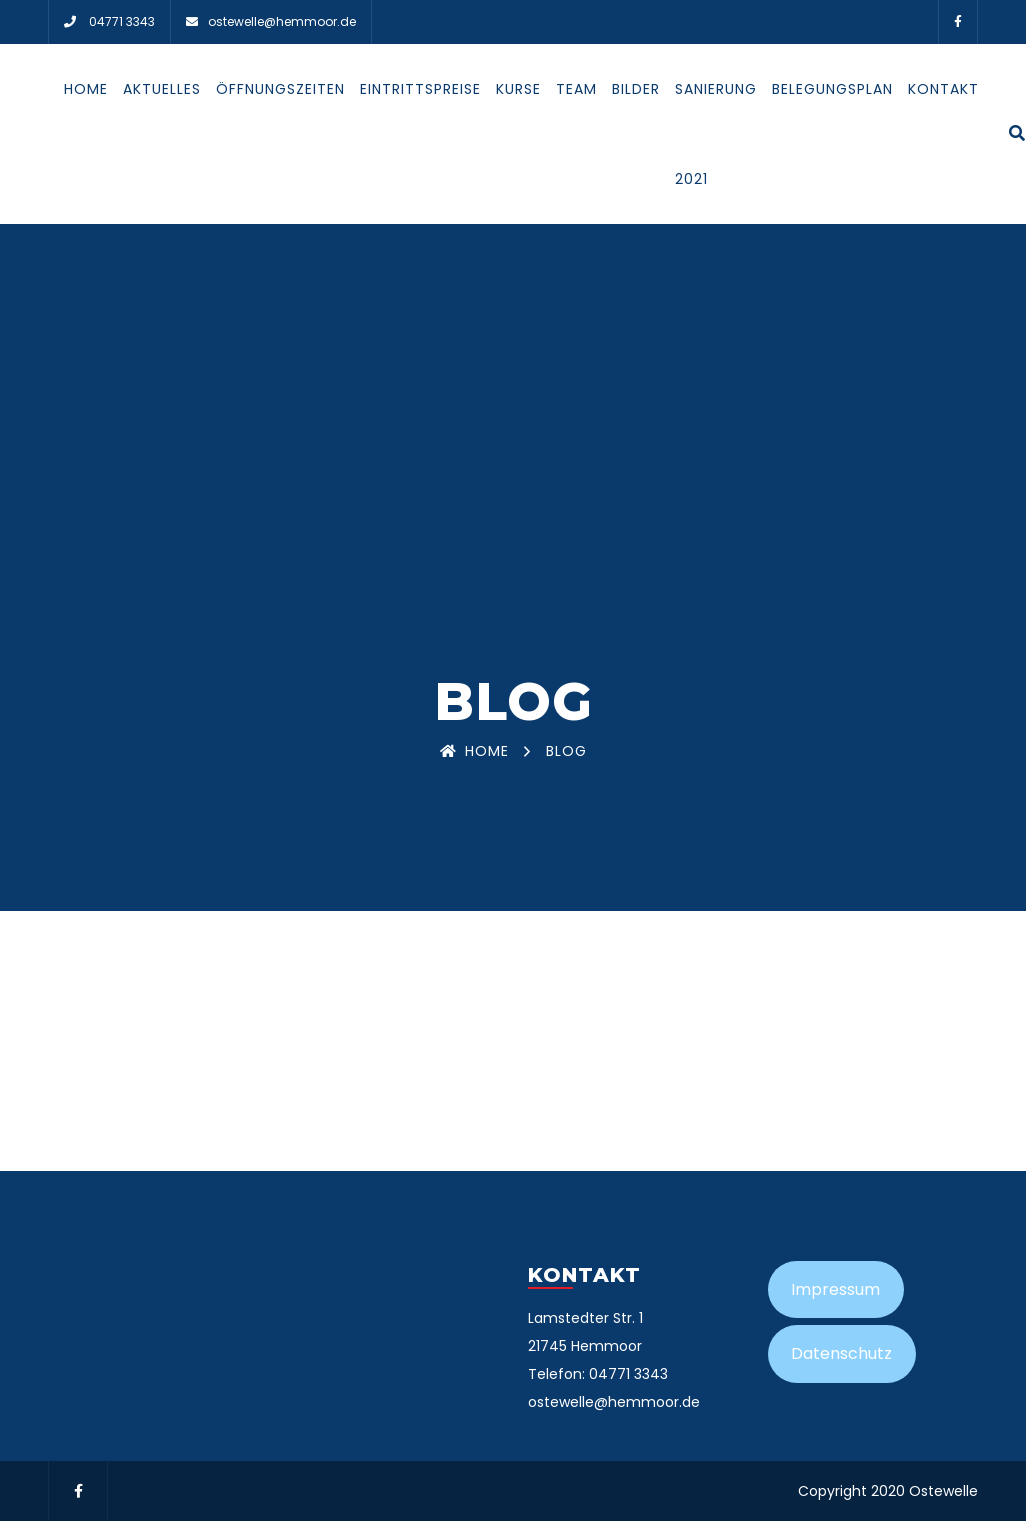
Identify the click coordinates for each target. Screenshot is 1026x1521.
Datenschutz (841, 1353)
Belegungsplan (832, 89)
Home (86, 89)
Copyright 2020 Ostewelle (888, 1491)
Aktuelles (162, 89)
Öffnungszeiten (280, 89)
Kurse (518, 89)
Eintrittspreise (420, 89)
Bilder (636, 89)
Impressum (835, 1289)
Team (576, 89)
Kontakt (943, 89)
